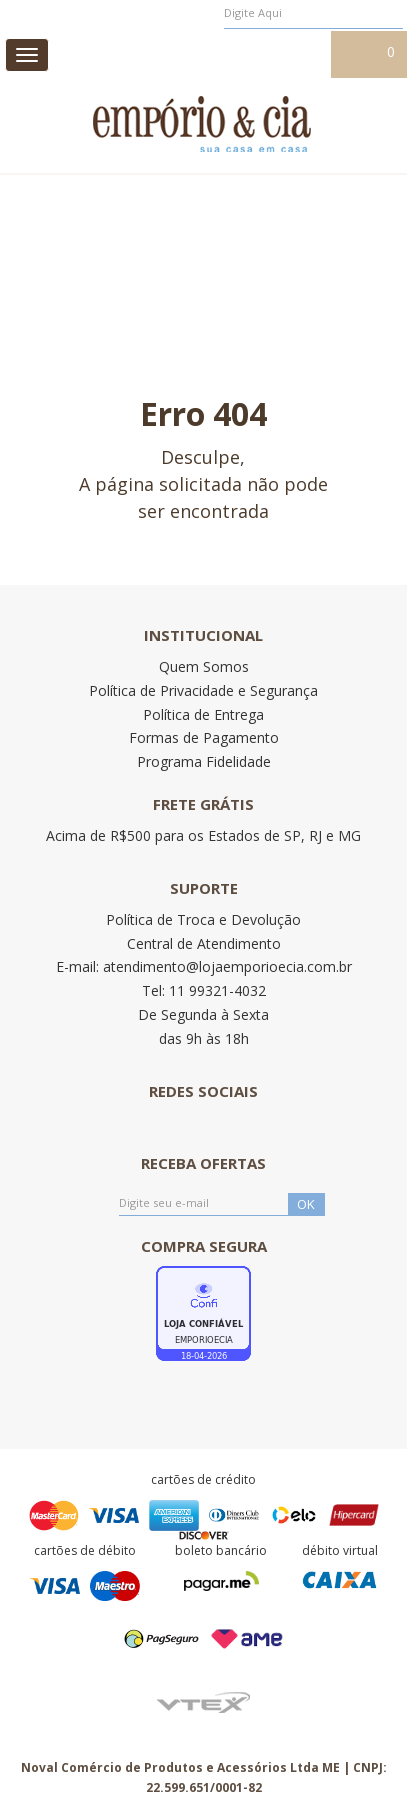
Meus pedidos (181, 53)
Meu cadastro (281, 53)
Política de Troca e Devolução (203, 919)
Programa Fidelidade (204, 761)
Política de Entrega (203, 714)
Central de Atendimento (204, 943)
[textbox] (313, 13)
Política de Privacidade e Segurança (203, 690)
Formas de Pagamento (204, 737)
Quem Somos (204, 666)
